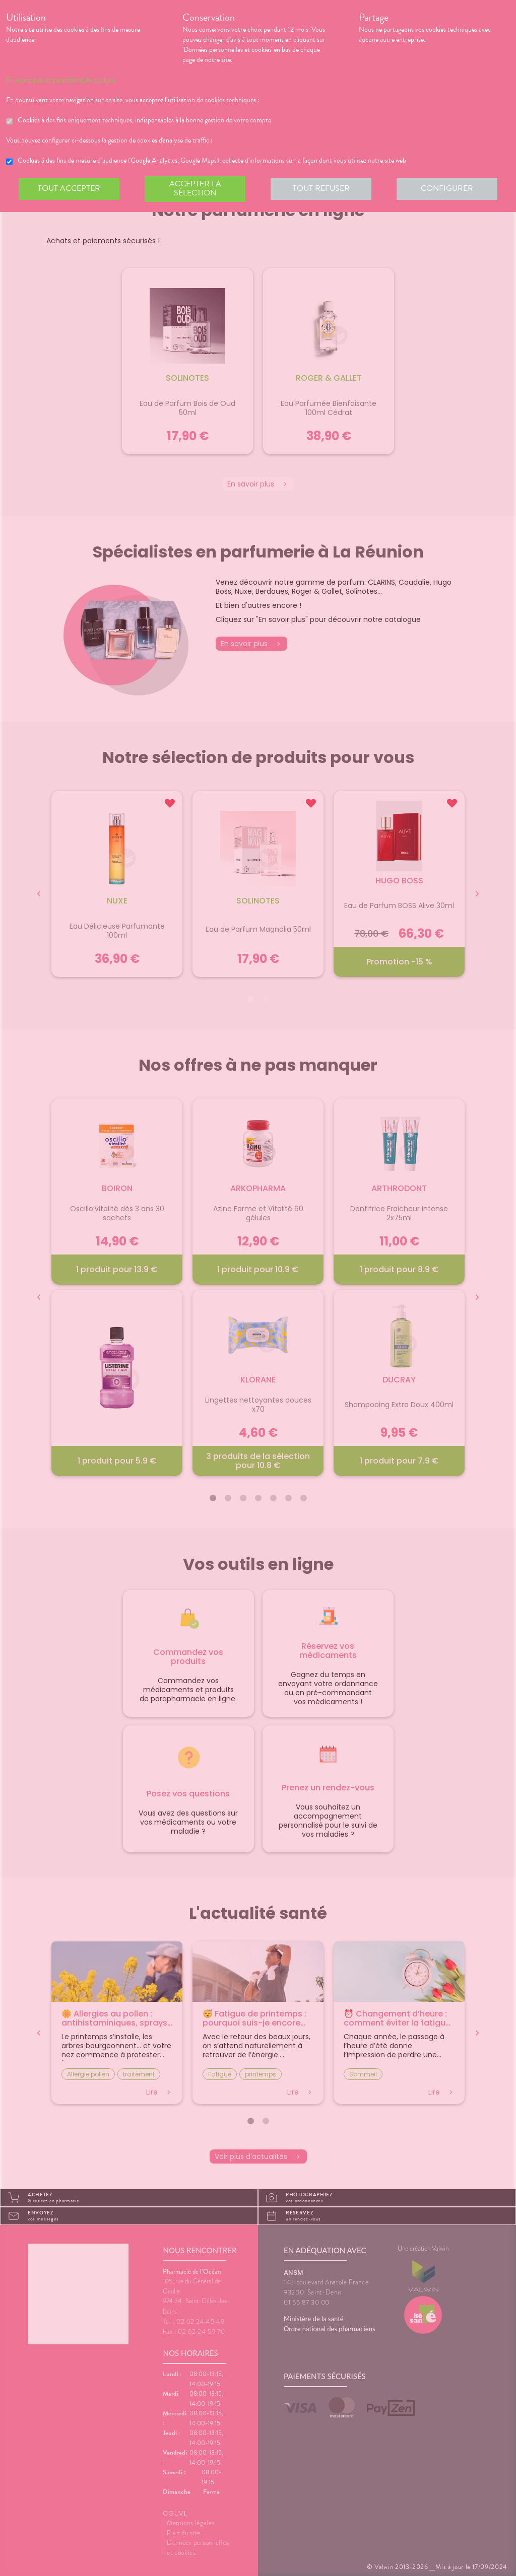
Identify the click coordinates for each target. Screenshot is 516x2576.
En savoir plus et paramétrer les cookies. (60, 80)
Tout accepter (69, 188)
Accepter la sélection (195, 188)
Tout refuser (321, 188)
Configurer (447, 188)
